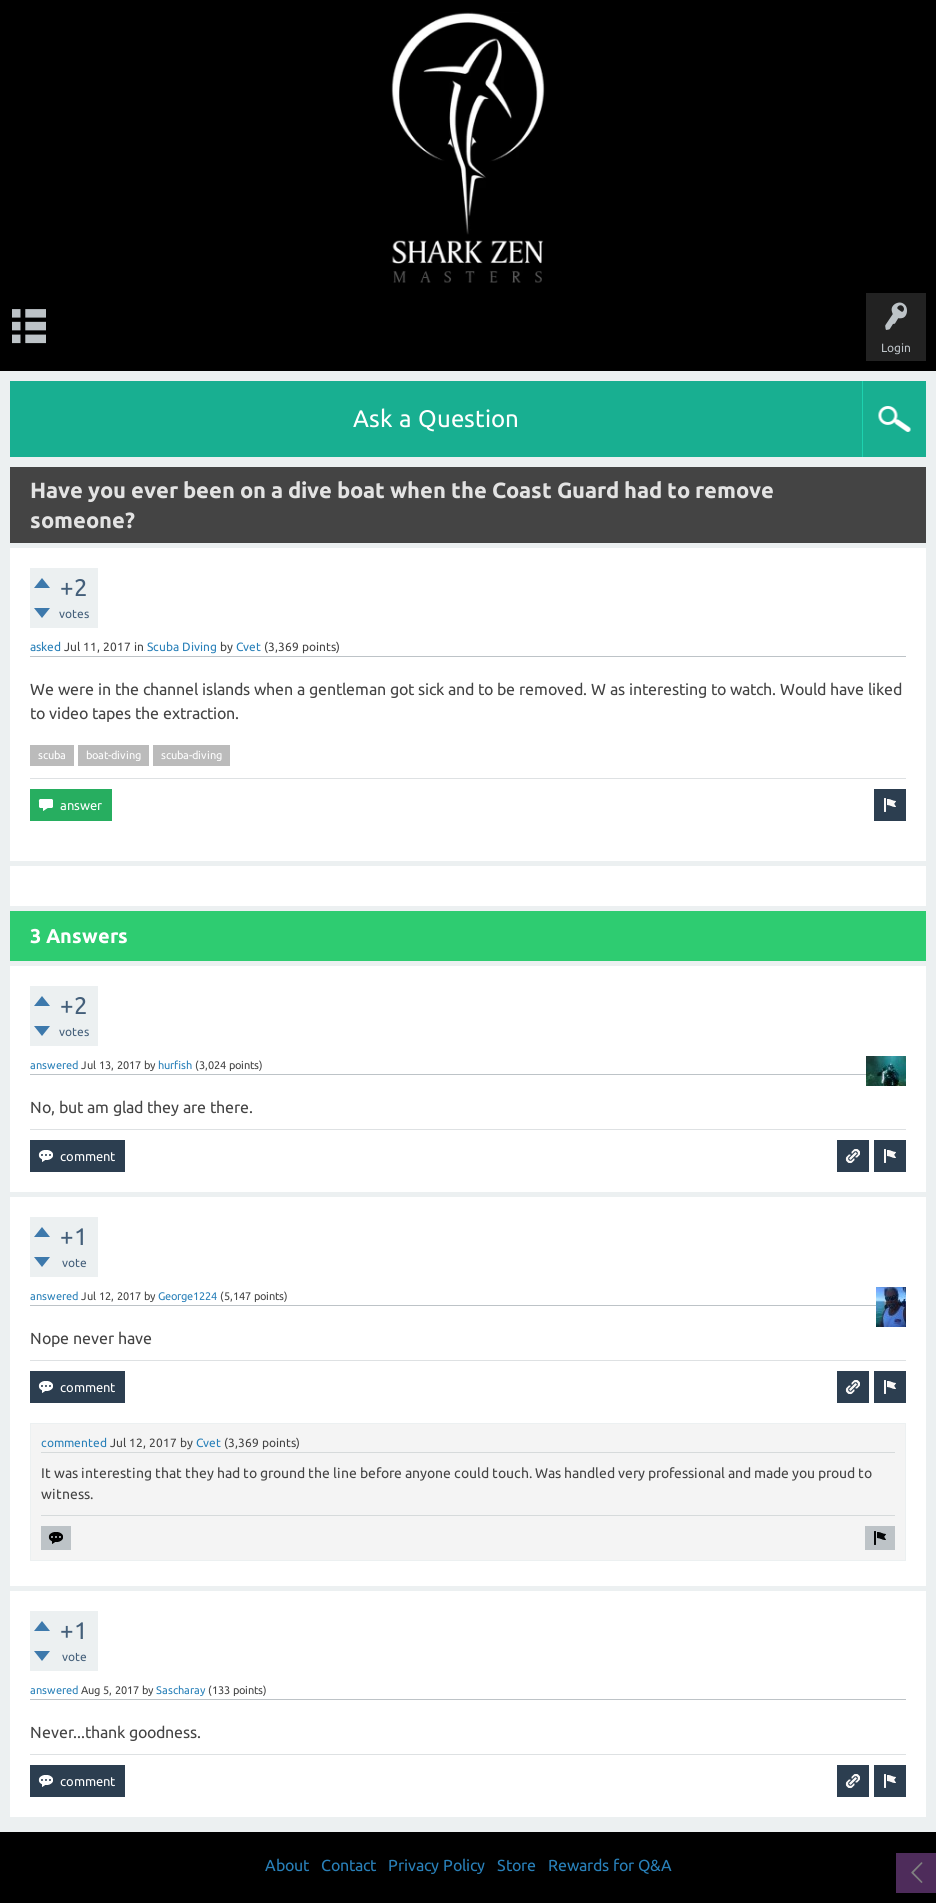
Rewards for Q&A (610, 1865)
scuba (52, 755)
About (287, 1865)
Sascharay (180, 1690)
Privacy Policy (436, 1865)
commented (74, 1442)
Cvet (248, 646)
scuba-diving (191, 755)
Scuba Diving (182, 646)
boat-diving (113, 755)
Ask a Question (436, 418)
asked (45, 646)
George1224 (187, 1296)
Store (516, 1865)
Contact (348, 1865)
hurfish (175, 1065)
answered (54, 1065)
